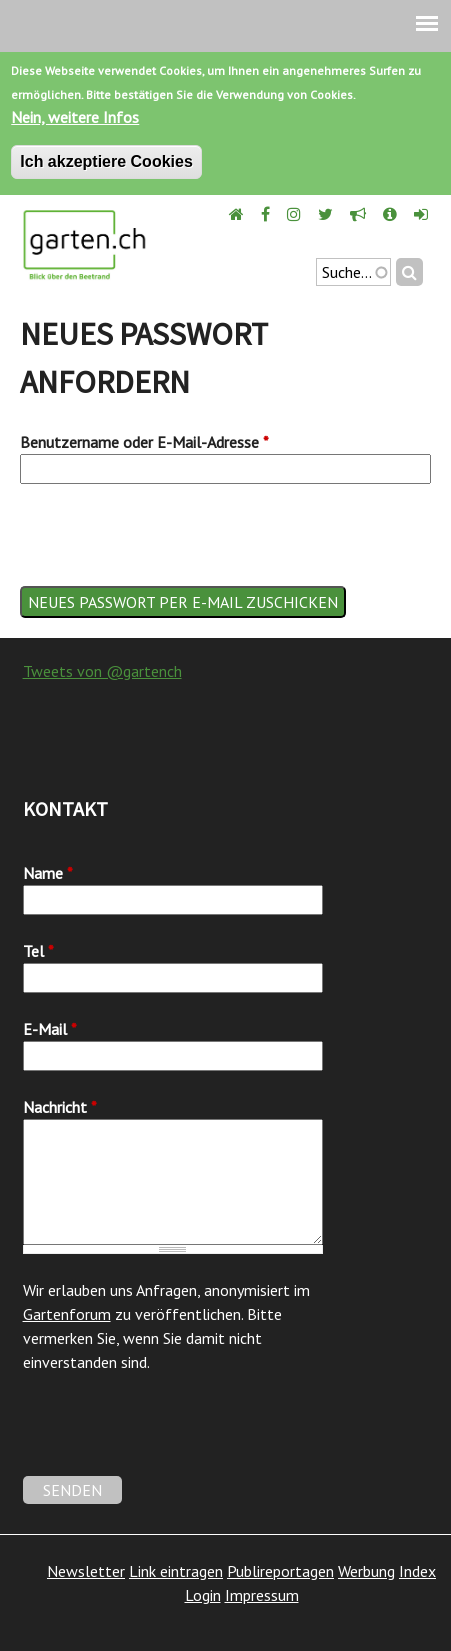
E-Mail (50, 1029)
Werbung (366, 1571)
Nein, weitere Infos (75, 117)
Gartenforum (67, 1314)
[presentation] (172, 547)
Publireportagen (280, 1571)
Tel (38, 951)
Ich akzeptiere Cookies (106, 161)
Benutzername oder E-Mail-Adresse (144, 442)
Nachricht (60, 1107)
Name (48, 873)
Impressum (262, 1595)
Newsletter (86, 1571)
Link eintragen (176, 1571)
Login (203, 1595)
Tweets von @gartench (102, 671)
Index (417, 1571)
